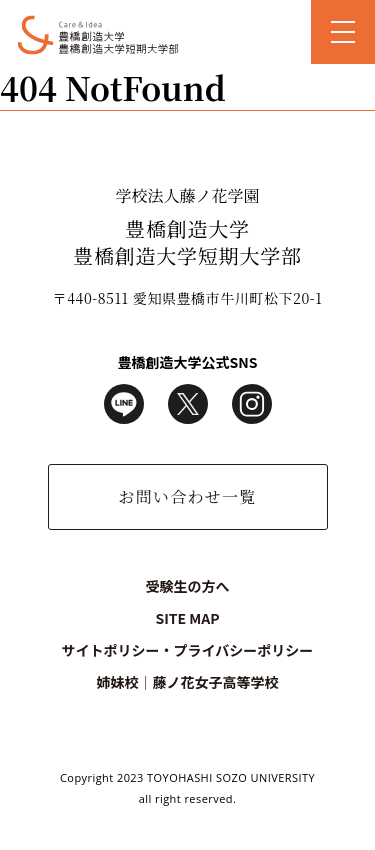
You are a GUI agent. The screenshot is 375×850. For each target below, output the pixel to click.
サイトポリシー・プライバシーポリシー (188, 650)
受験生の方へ (188, 586)
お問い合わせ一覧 (187, 496)
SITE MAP (187, 618)
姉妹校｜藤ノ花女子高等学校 (187, 682)
